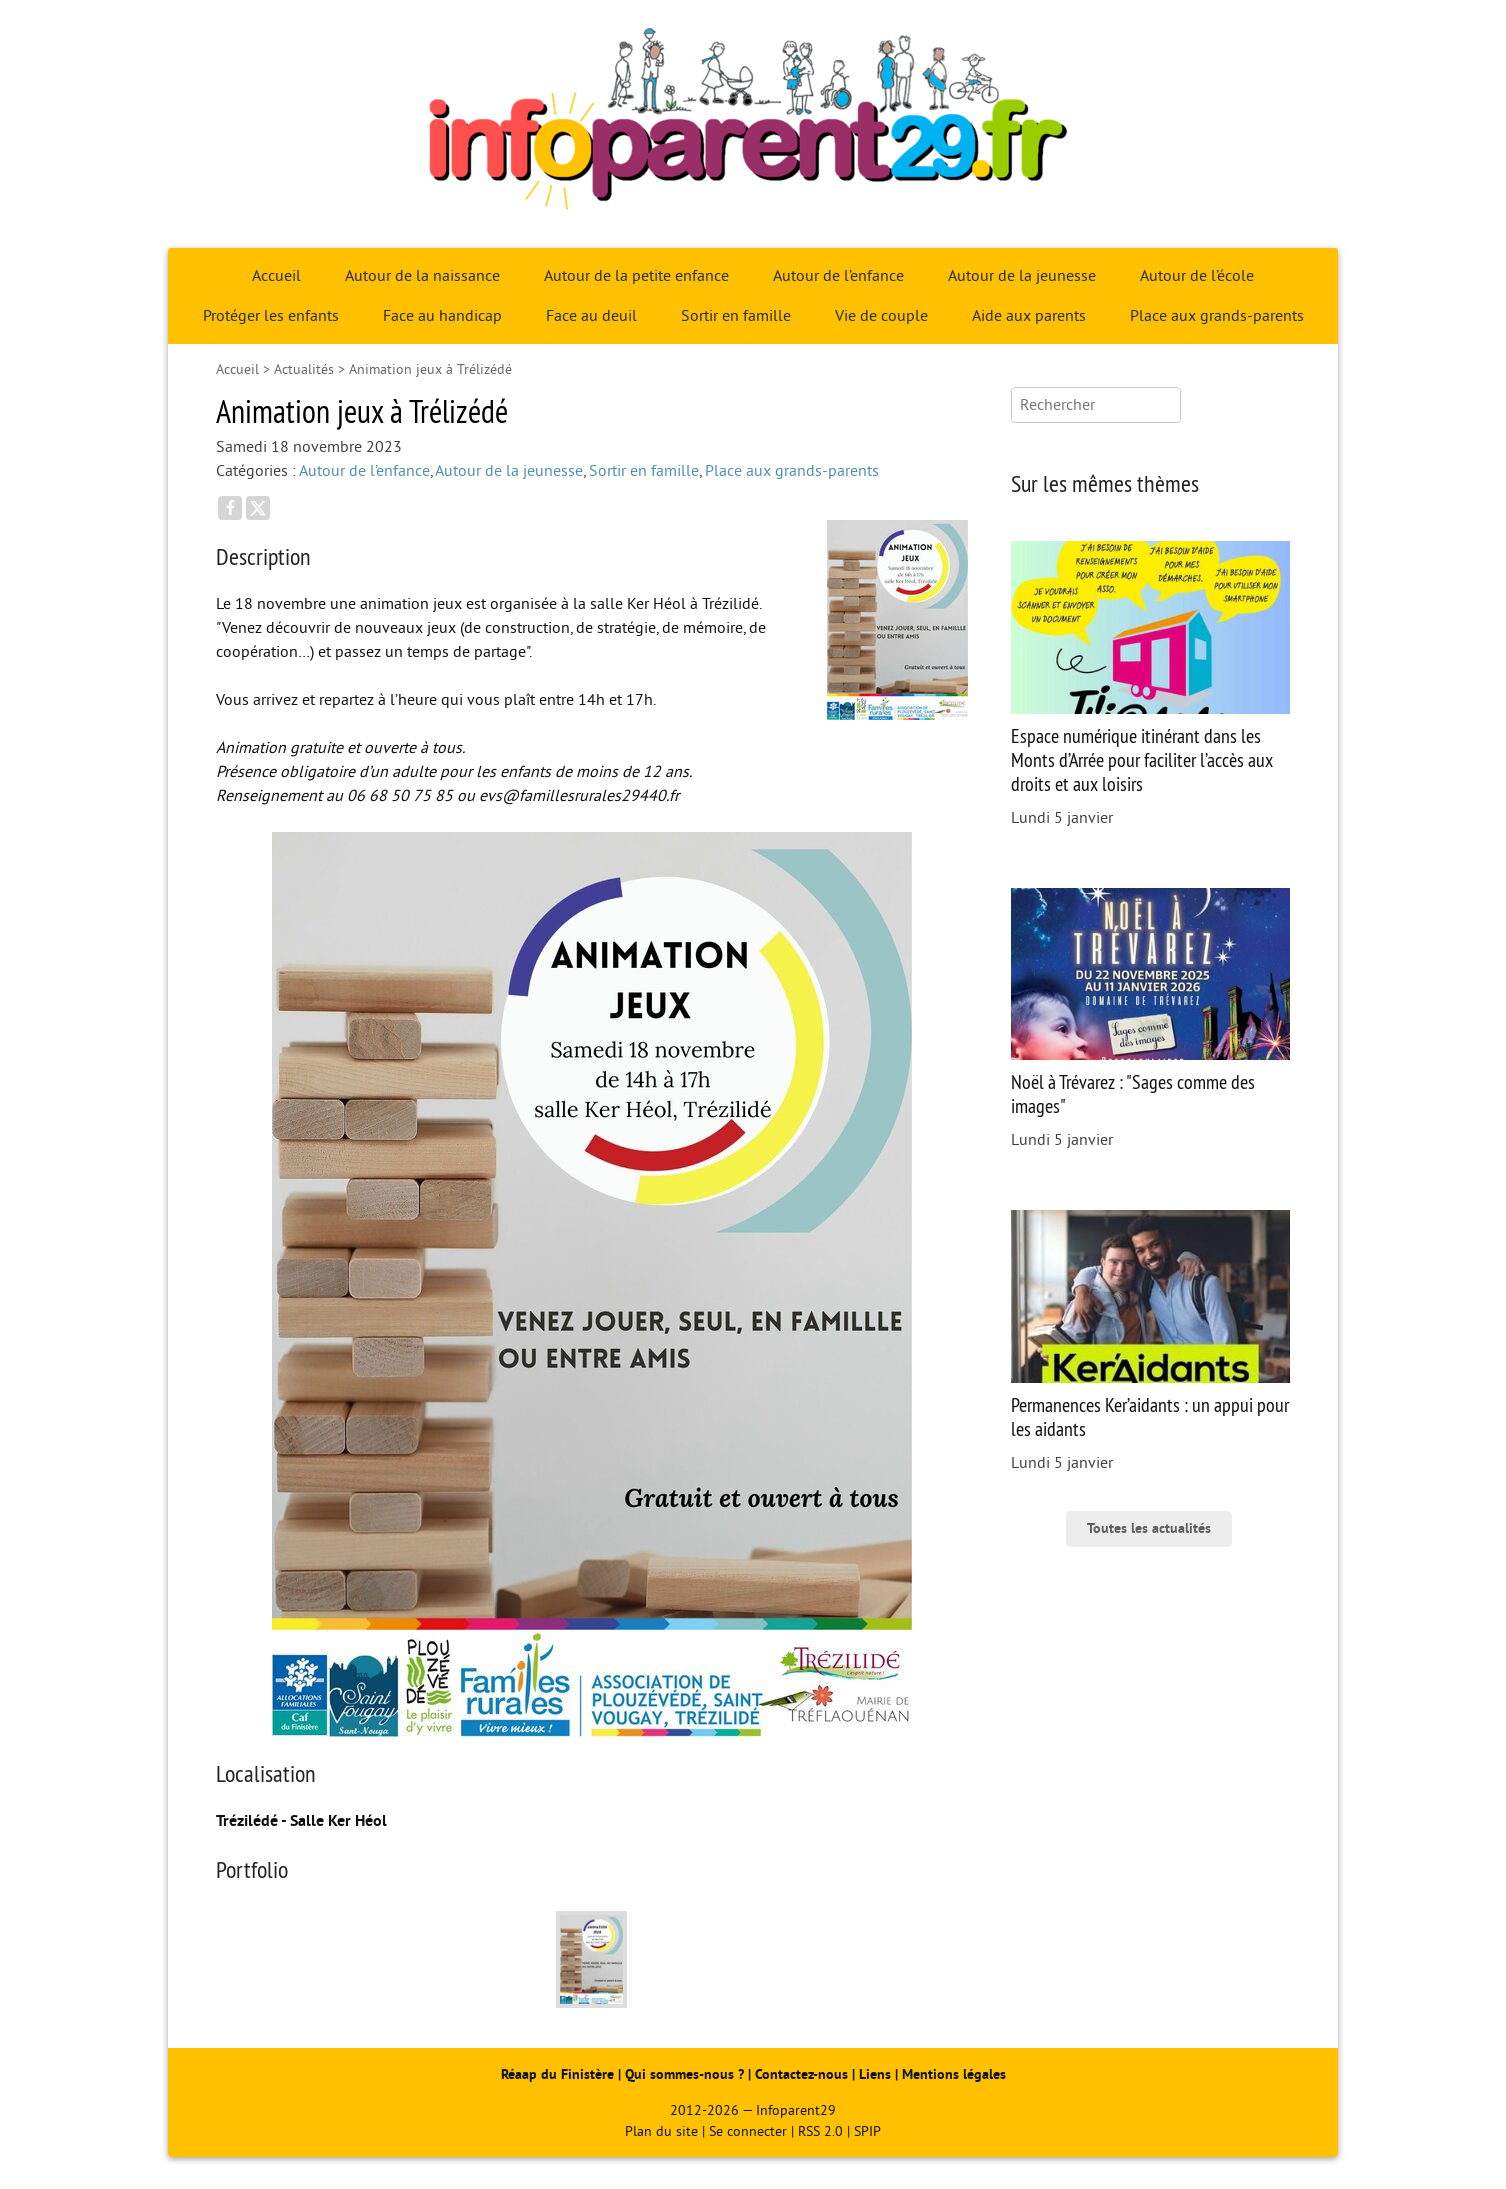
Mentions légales (954, 2074)
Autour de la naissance (422, 276)
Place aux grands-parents (1217, 316)
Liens (875, 2074)
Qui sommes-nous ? (686, 2074)
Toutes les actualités (1149, 1528)
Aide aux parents (1029, 316)
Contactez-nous (801, 2074)
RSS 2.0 (820, 2131)
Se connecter (748, 2131)
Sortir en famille (736, 316)
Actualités (304, 369)
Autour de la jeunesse (1022, 276)
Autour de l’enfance (838, 276)
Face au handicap (442, 316)
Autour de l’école (1197, 276)
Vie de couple (881, 316)
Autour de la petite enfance (636, 276)
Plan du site (661, 2131)
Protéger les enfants (271, 316)
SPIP (867, 2131)
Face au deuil (591, 316)
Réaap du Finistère (557, 2074)
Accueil (276, 276)
